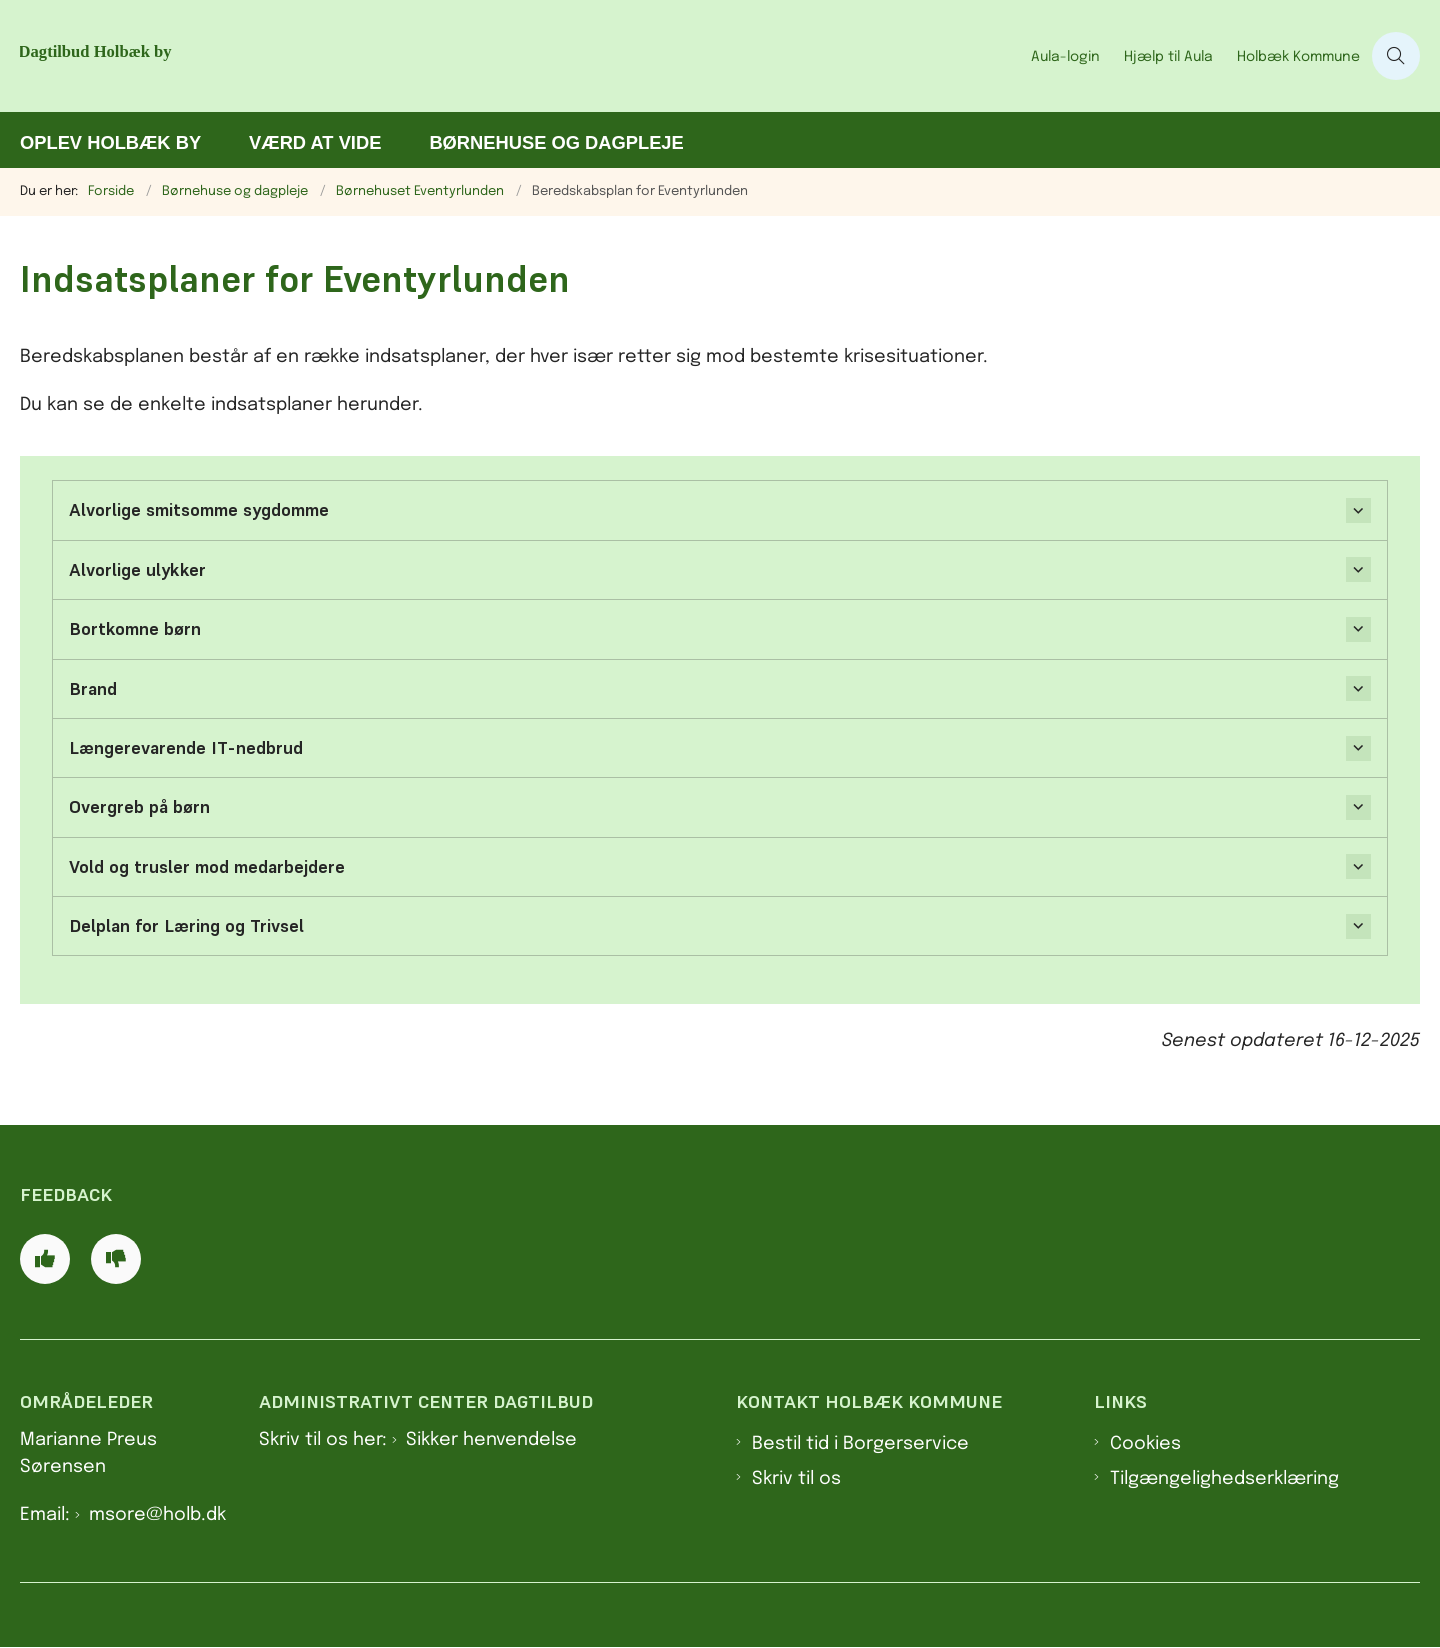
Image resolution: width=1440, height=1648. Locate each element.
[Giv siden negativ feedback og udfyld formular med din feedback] (116, 1259)
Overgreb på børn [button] (139, 807)
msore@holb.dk (157, 1515)
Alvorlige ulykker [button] (137, 570)
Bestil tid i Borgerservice (860, 1444)
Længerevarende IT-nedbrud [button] (186, 748)
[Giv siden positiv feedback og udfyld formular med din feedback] (45, 1259)
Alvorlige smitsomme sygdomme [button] (199, 510)
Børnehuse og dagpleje (556, 142)
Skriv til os (796, 1479)
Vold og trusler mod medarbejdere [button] (207, 867)
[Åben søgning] (1396, 56)
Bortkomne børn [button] (135, 629)
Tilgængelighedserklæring (1224, 1479)
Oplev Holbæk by (110, 142)
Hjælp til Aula (1168, 57)
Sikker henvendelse (491, 1440)
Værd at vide (315, 142)
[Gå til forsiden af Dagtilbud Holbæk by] (270, 56)
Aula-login (1065, 57)
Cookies (1145, 1444)
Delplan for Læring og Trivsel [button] (186, 926)
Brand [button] (93, 689)
